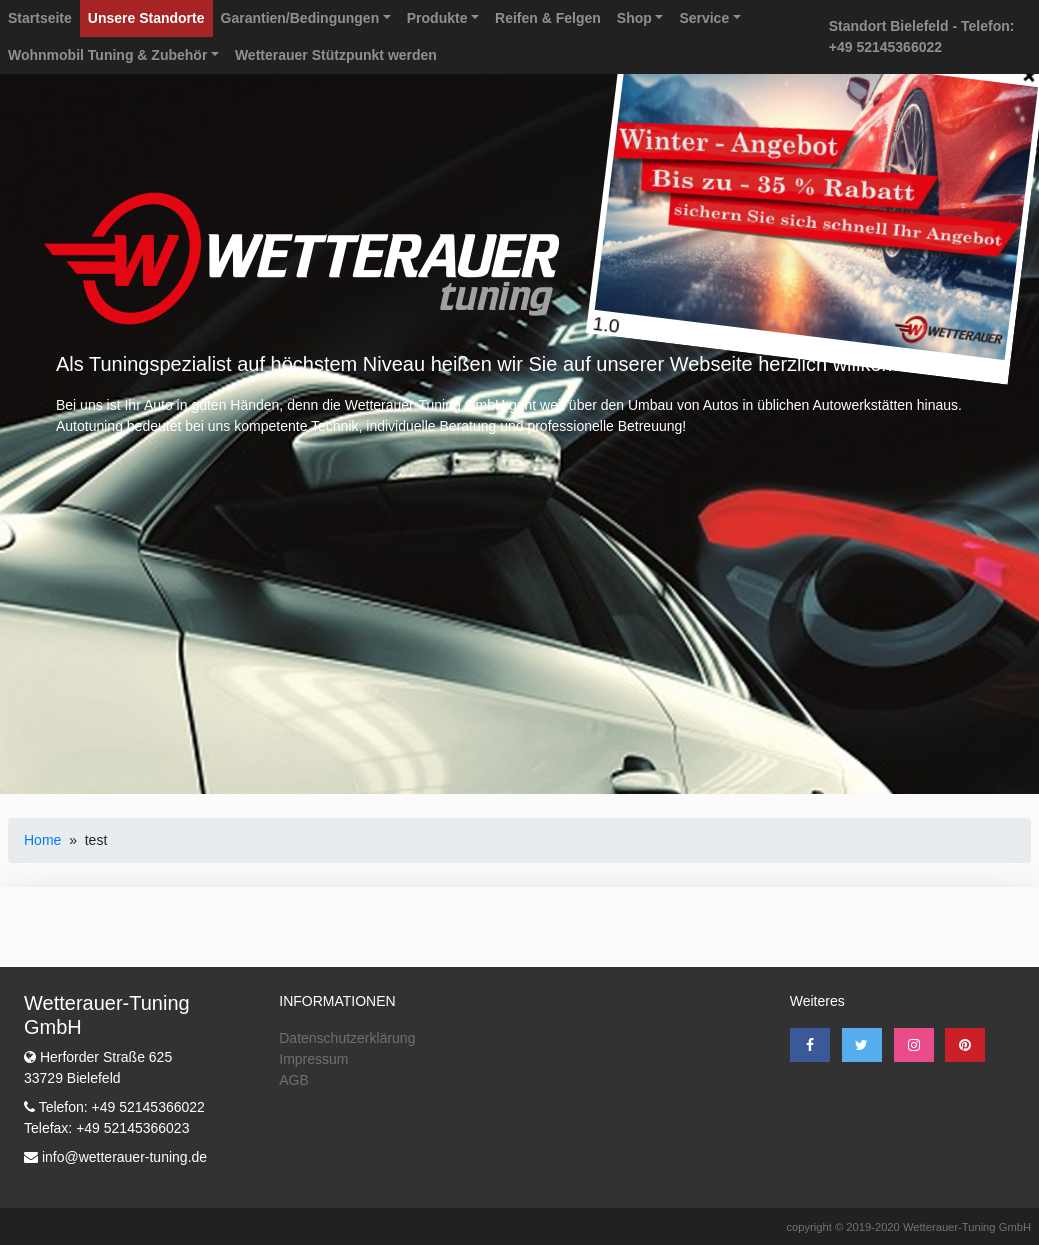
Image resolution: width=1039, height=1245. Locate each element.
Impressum (313, 1059)
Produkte (437, 18)
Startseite (40, 18)
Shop (634, 18)
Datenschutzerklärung (347, 1038)
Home (42, 840)
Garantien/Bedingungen (300, 18)
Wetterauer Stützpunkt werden (336, 55)
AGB (294, 1080)
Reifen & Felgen (548, 18)
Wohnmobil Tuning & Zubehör (107, 55)
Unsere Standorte (146, 18)
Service (704, 18)
